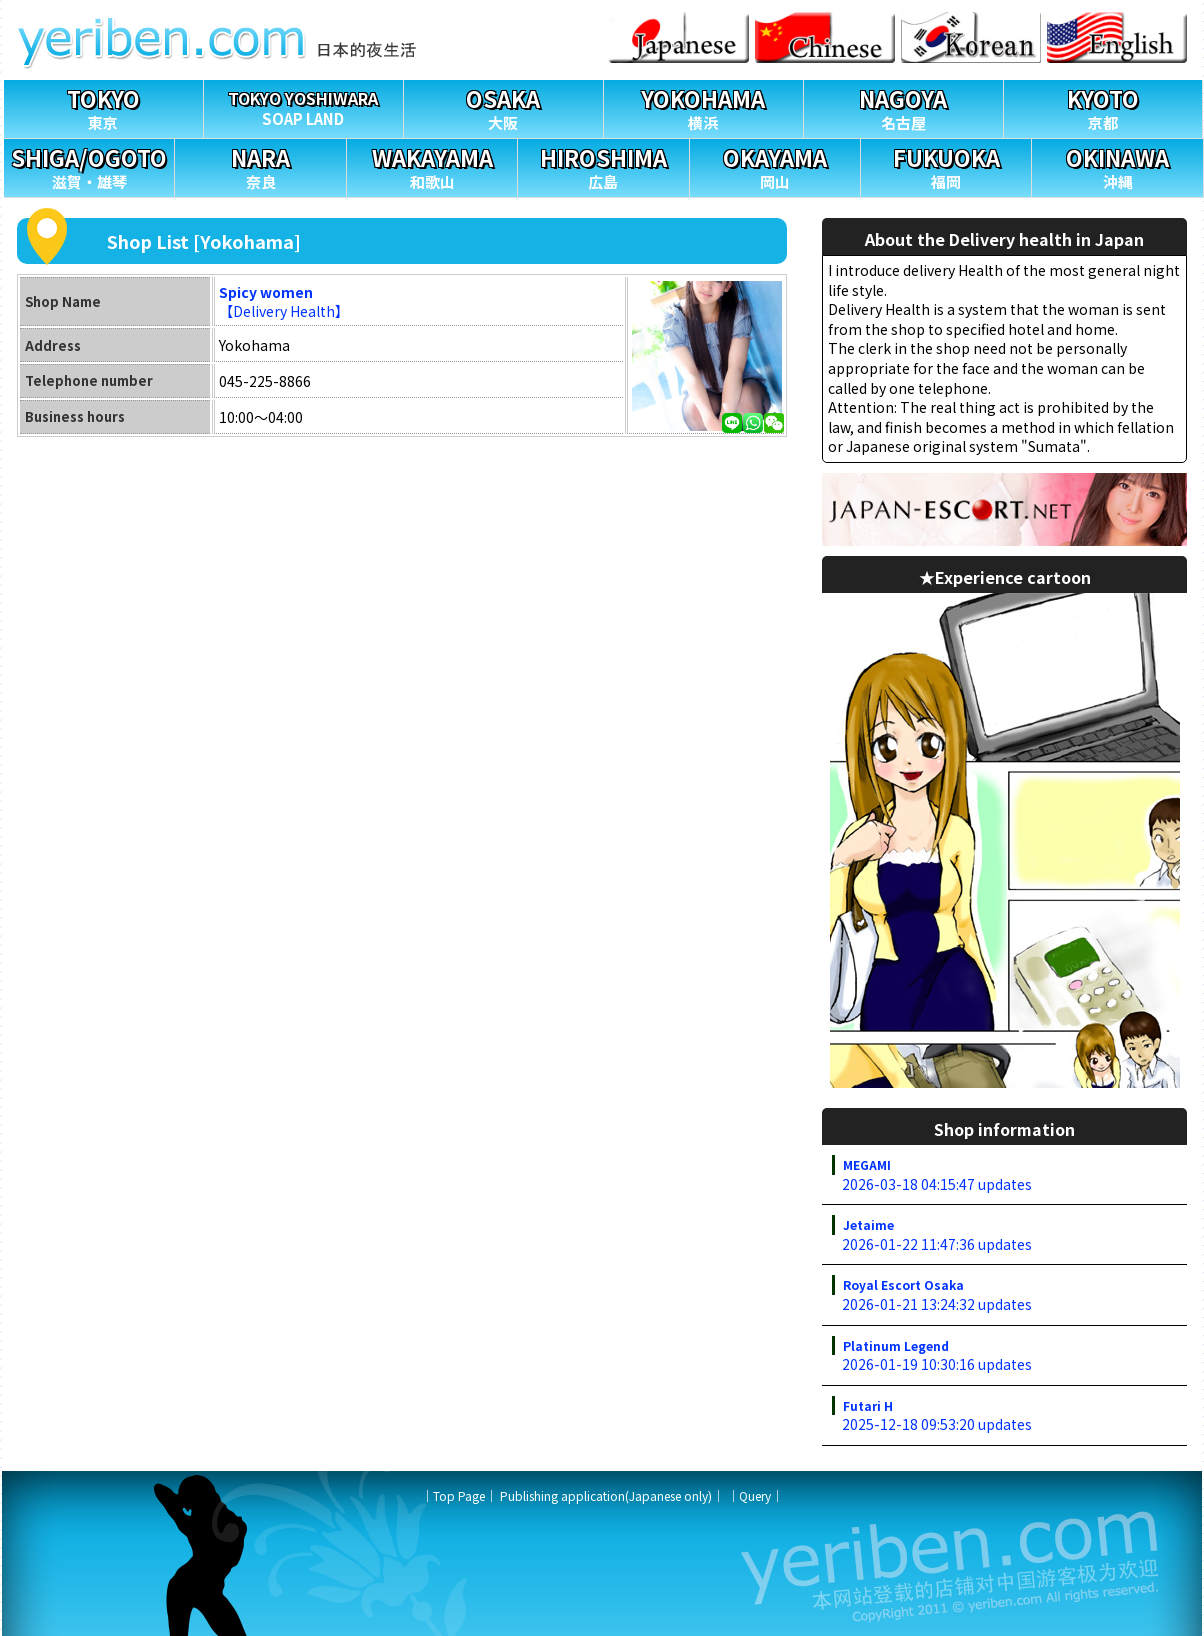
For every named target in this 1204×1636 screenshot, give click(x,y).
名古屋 (903, 106)
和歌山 (432, 165)
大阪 (503, 106)
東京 (103, 106)
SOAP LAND (303, 104)
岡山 (775, 165)
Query (755, 1495)
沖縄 (1117, 165)
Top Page (459, 1495)
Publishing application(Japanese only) (606, 1495)
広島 (603, 165)
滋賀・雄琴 (89, 165)
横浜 (703, 106)
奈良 (260, 165)
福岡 (946, 165)
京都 (1103, 106)
